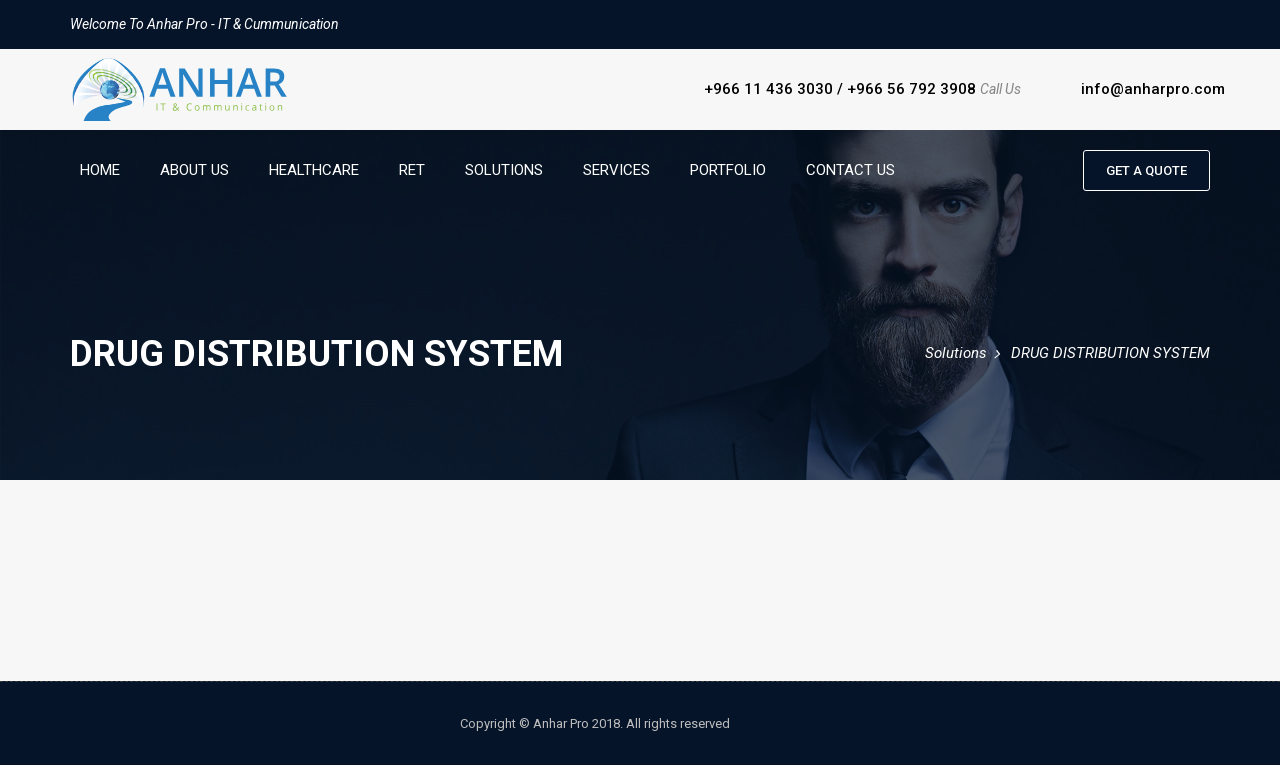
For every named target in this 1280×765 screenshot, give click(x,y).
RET (412, 170)
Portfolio (728, 170)
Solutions (504, 170)
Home (100, 170)
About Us (194, 170)
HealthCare (314, 170)
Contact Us (850, 170)
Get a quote (1146, 170)
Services (616, 170)
